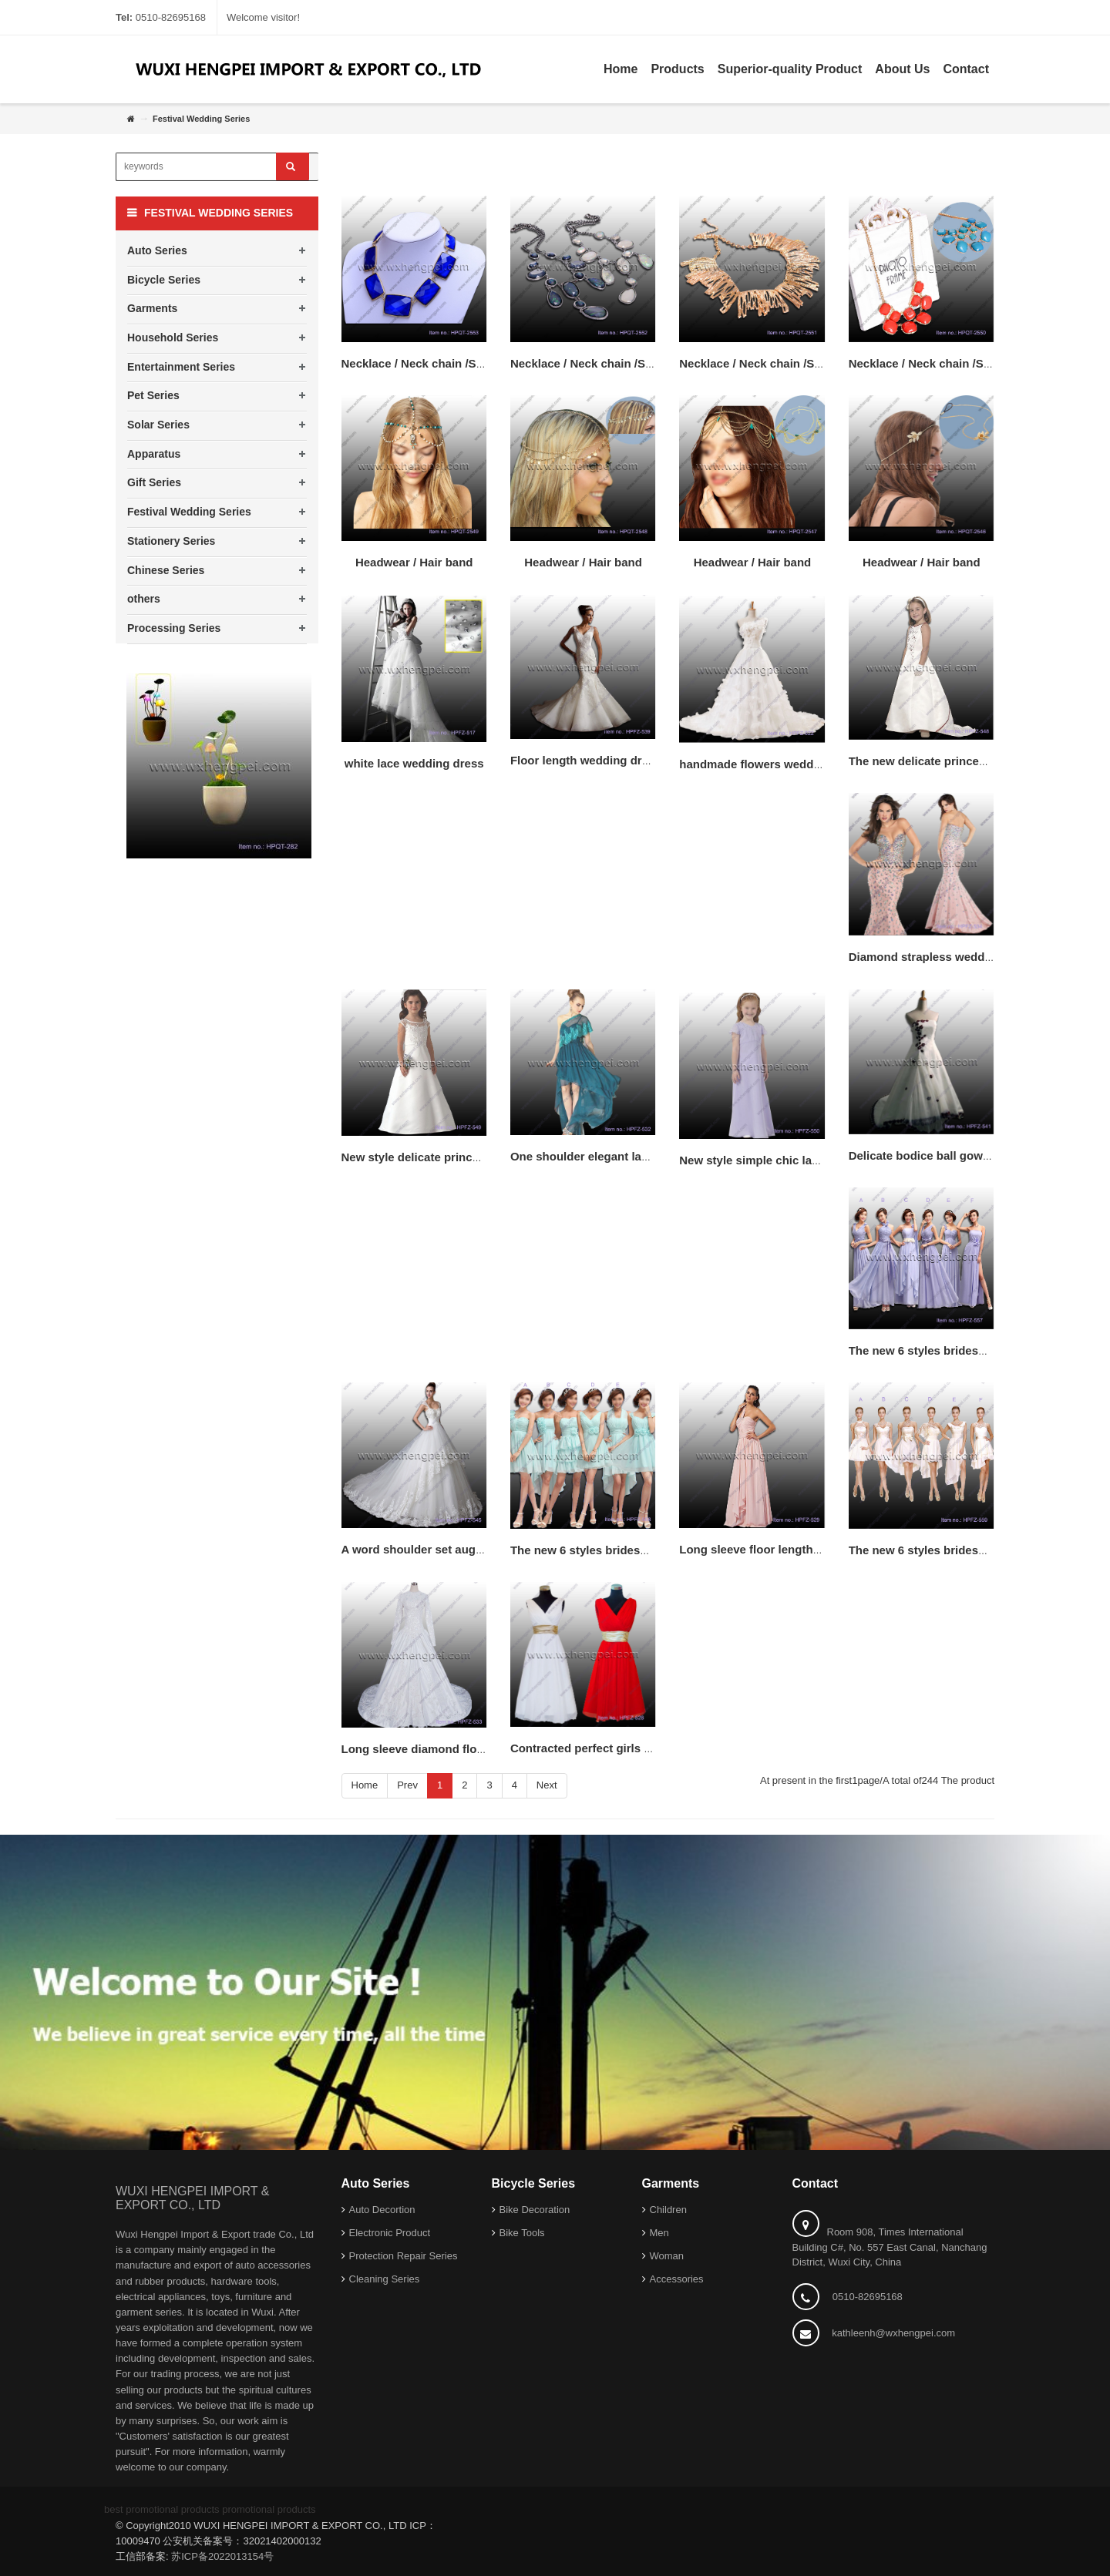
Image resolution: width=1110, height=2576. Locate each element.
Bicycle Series (163, 280)
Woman (667, 2256)
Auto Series (157, 250)
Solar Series (158, 424)
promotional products (268, 2509)
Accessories (677, 2279)
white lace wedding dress (414, 763)
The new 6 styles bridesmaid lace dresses (963, 1550)
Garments (152, 308)
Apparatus (153, 454)
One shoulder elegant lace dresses (605, 1156)
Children (668, 2209)
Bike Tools (522, 2232)
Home (365, 1785)
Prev (407, 1785)
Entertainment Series (181, 367)
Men (659, 2232)
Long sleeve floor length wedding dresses (794, 1549)
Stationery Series (171, 541)
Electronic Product (390, 2232)
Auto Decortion (382, 2209)
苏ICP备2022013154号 (222, 2556)
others (143, 599)
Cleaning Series (384, 2279)
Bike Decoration (535, 2209)
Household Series (172, 337)
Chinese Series (165, 570)
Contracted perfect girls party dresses (614, 1748)
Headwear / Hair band (414, 562)
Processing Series (173, 628)
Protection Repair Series (403, 2256)
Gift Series (154, 482)
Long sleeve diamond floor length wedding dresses (482, 1748)
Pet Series (153, 395)
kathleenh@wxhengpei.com (893, 2333)
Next (546, 1785)
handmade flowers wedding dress (772, 764)
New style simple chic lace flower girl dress (798, 1160)
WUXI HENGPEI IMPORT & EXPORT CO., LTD (192, 2198)
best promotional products (162, 2509)
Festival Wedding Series (189, 511)
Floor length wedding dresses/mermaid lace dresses (654, 760)
